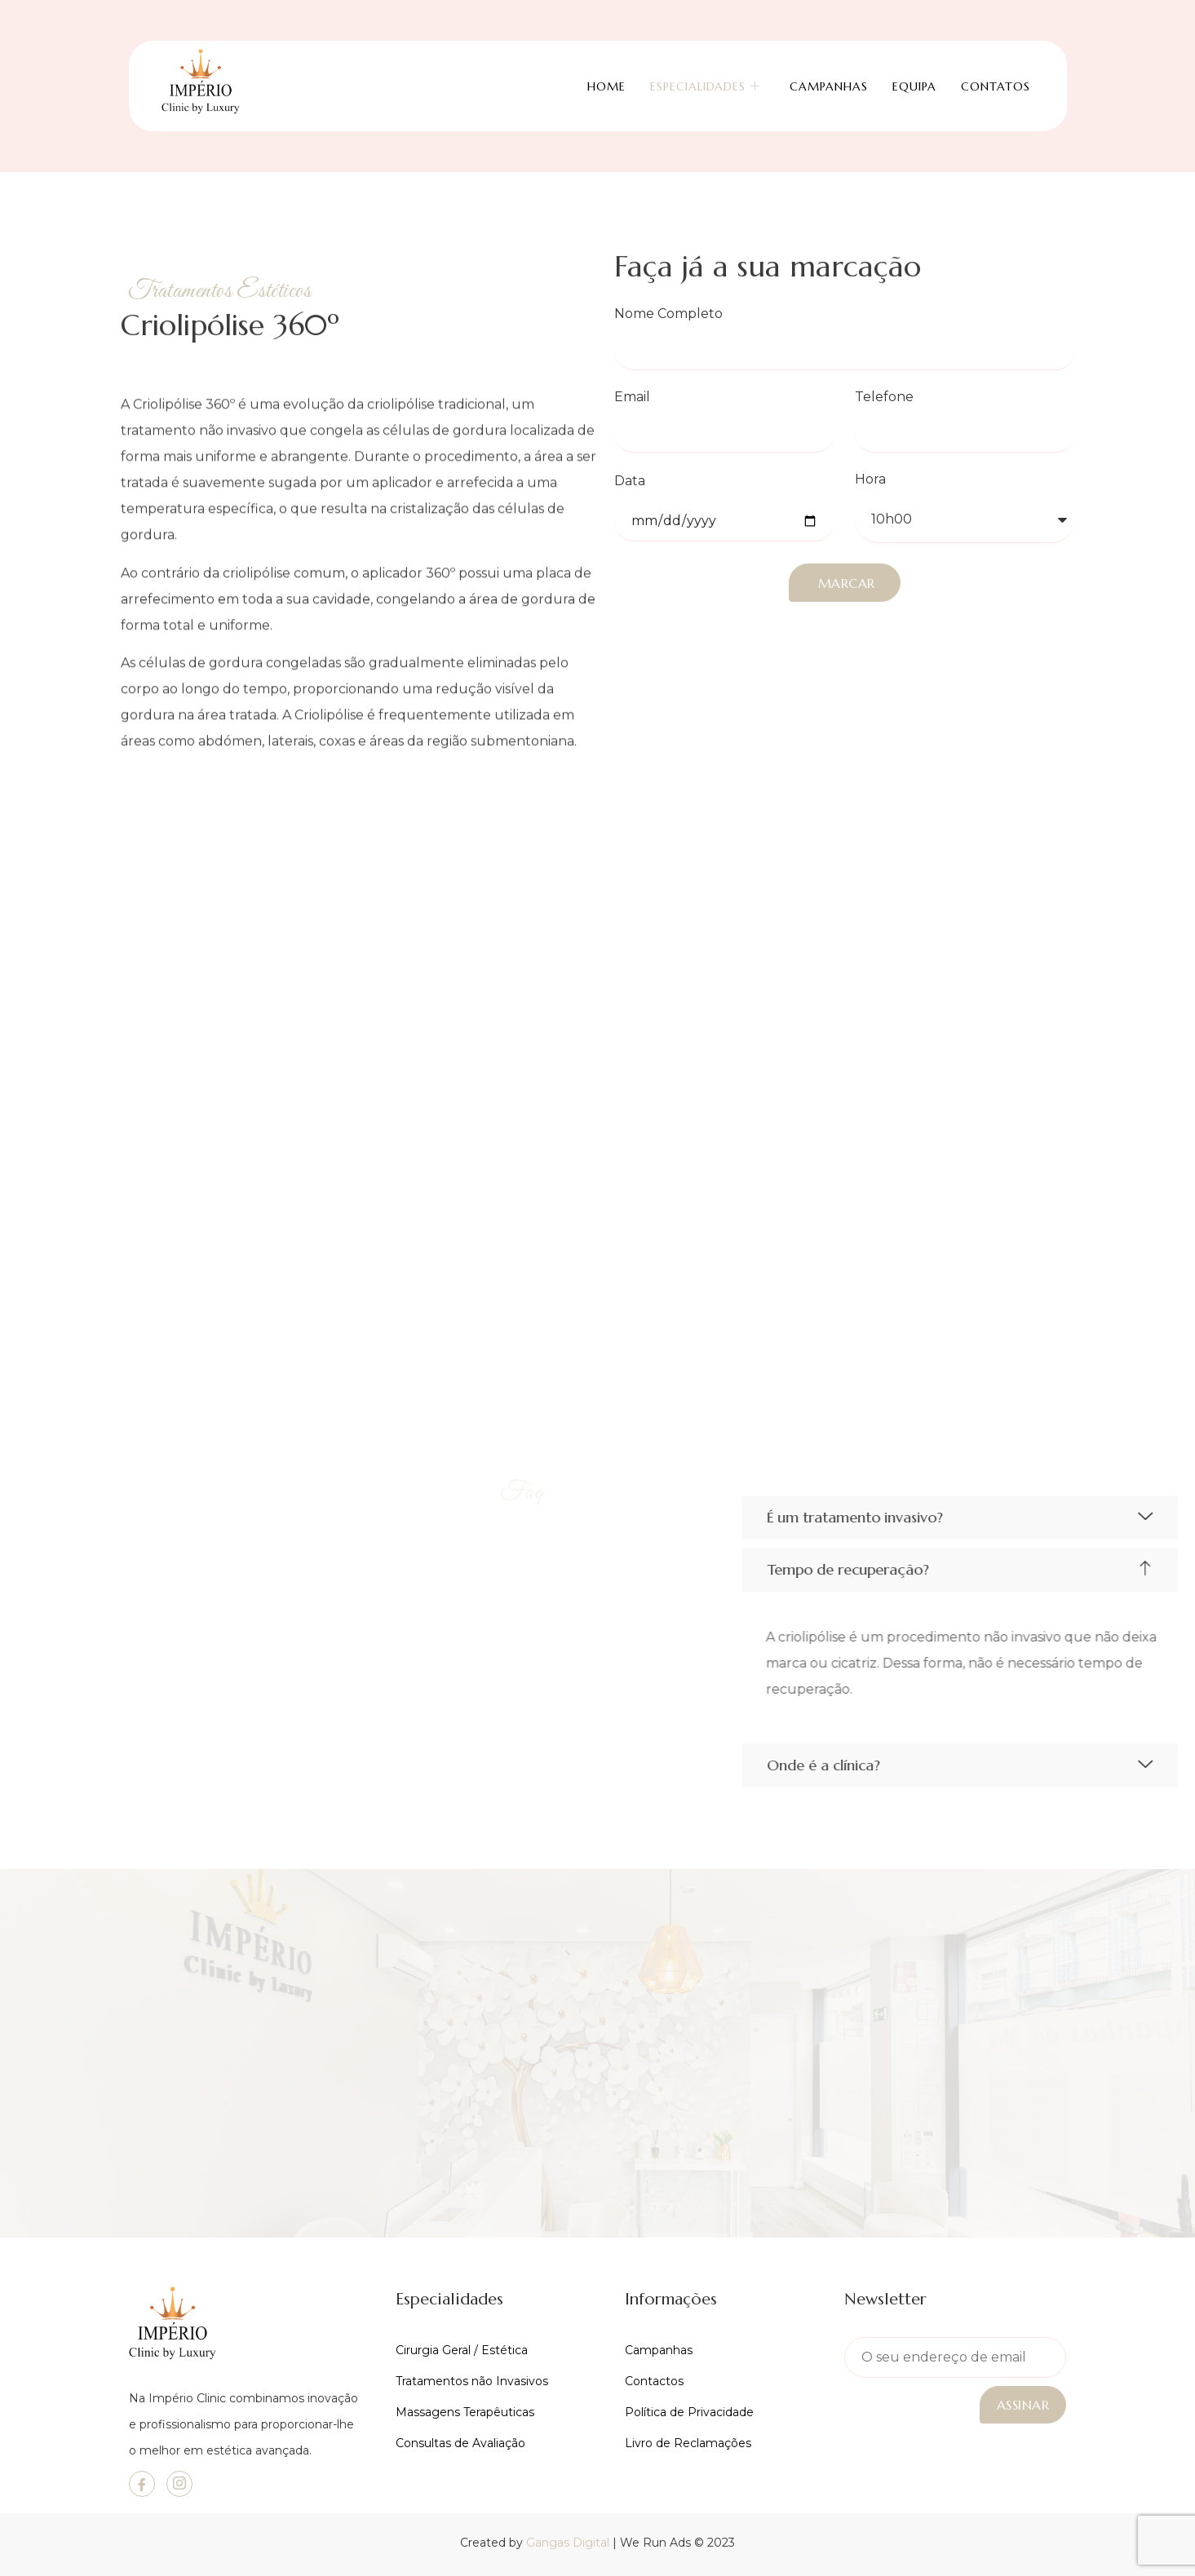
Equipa (914, 83)
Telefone (884, 397)
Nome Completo (668, 314)
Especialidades (705, 83)
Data (629, 481)
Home (606, 83)
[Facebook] (142, 2484)
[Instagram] (179, 2484)
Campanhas (829, 83)
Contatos (995, 83)
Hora (870, 480)
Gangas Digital (567, 2542)
